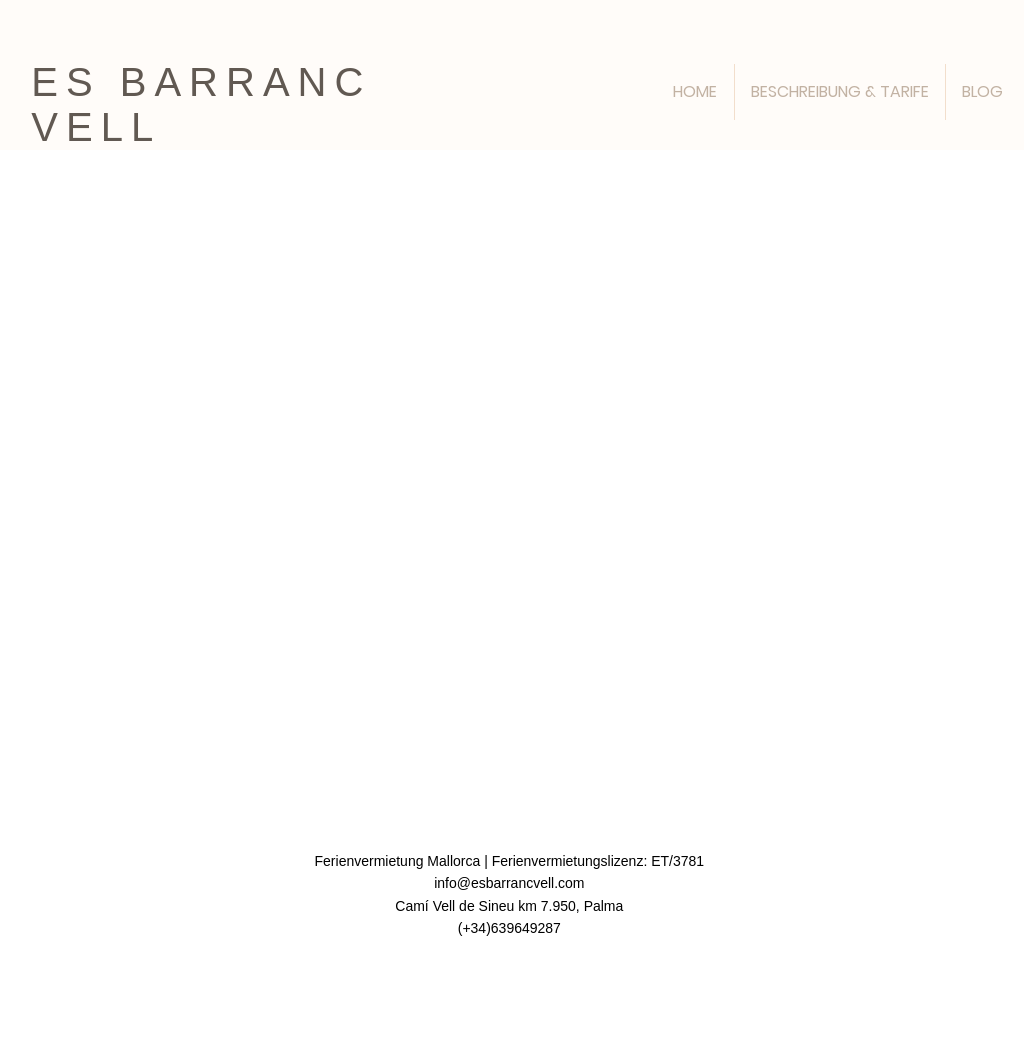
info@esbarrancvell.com (509, 883)
